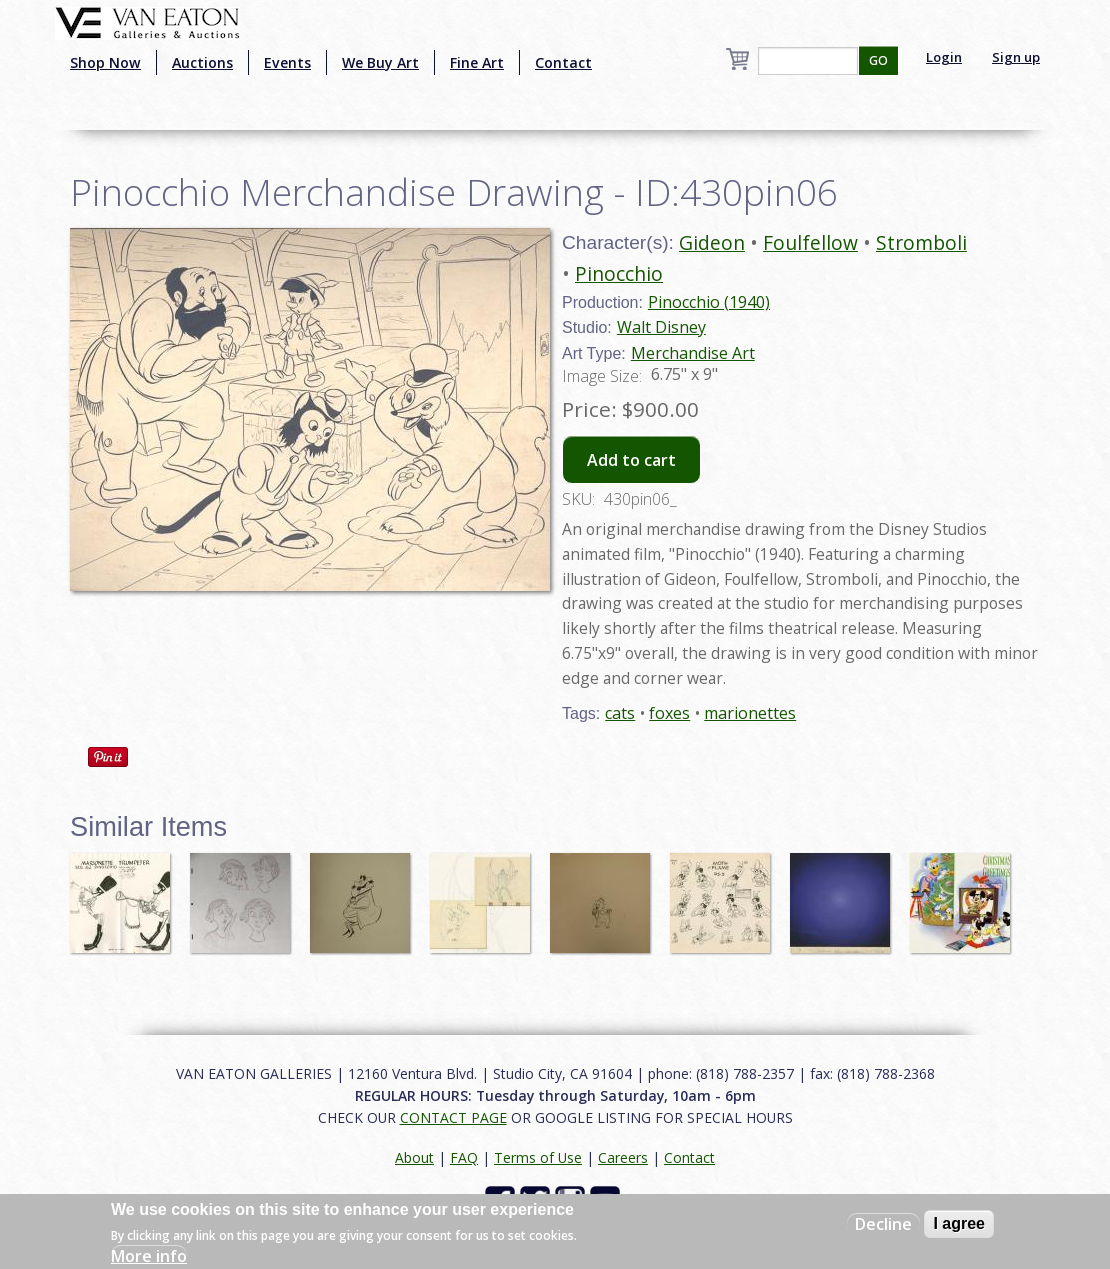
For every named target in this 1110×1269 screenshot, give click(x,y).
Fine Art (477, 62)
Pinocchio (619, 273)
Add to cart (631, 460)
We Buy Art (380, 62)
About (414, 1157)
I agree (959, 1223)
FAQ (464, 1157)
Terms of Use (538, 1157)
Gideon (712, 242)
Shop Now (105, 62)
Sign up (1016, 57)
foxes (669, 713)
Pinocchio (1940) (709, 302)
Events (287, 62)
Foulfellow (810, 242)
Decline (883, 1224)
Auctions (202, 62)
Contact (563, 62)
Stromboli (921, 242)
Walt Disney (661, 327)
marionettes (750, 713)
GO (878, 60)
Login (944, 57)
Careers (623, 1157)
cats (620, 713)
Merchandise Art (693, 353)
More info (149, 1256)
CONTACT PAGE (453, 1117)
